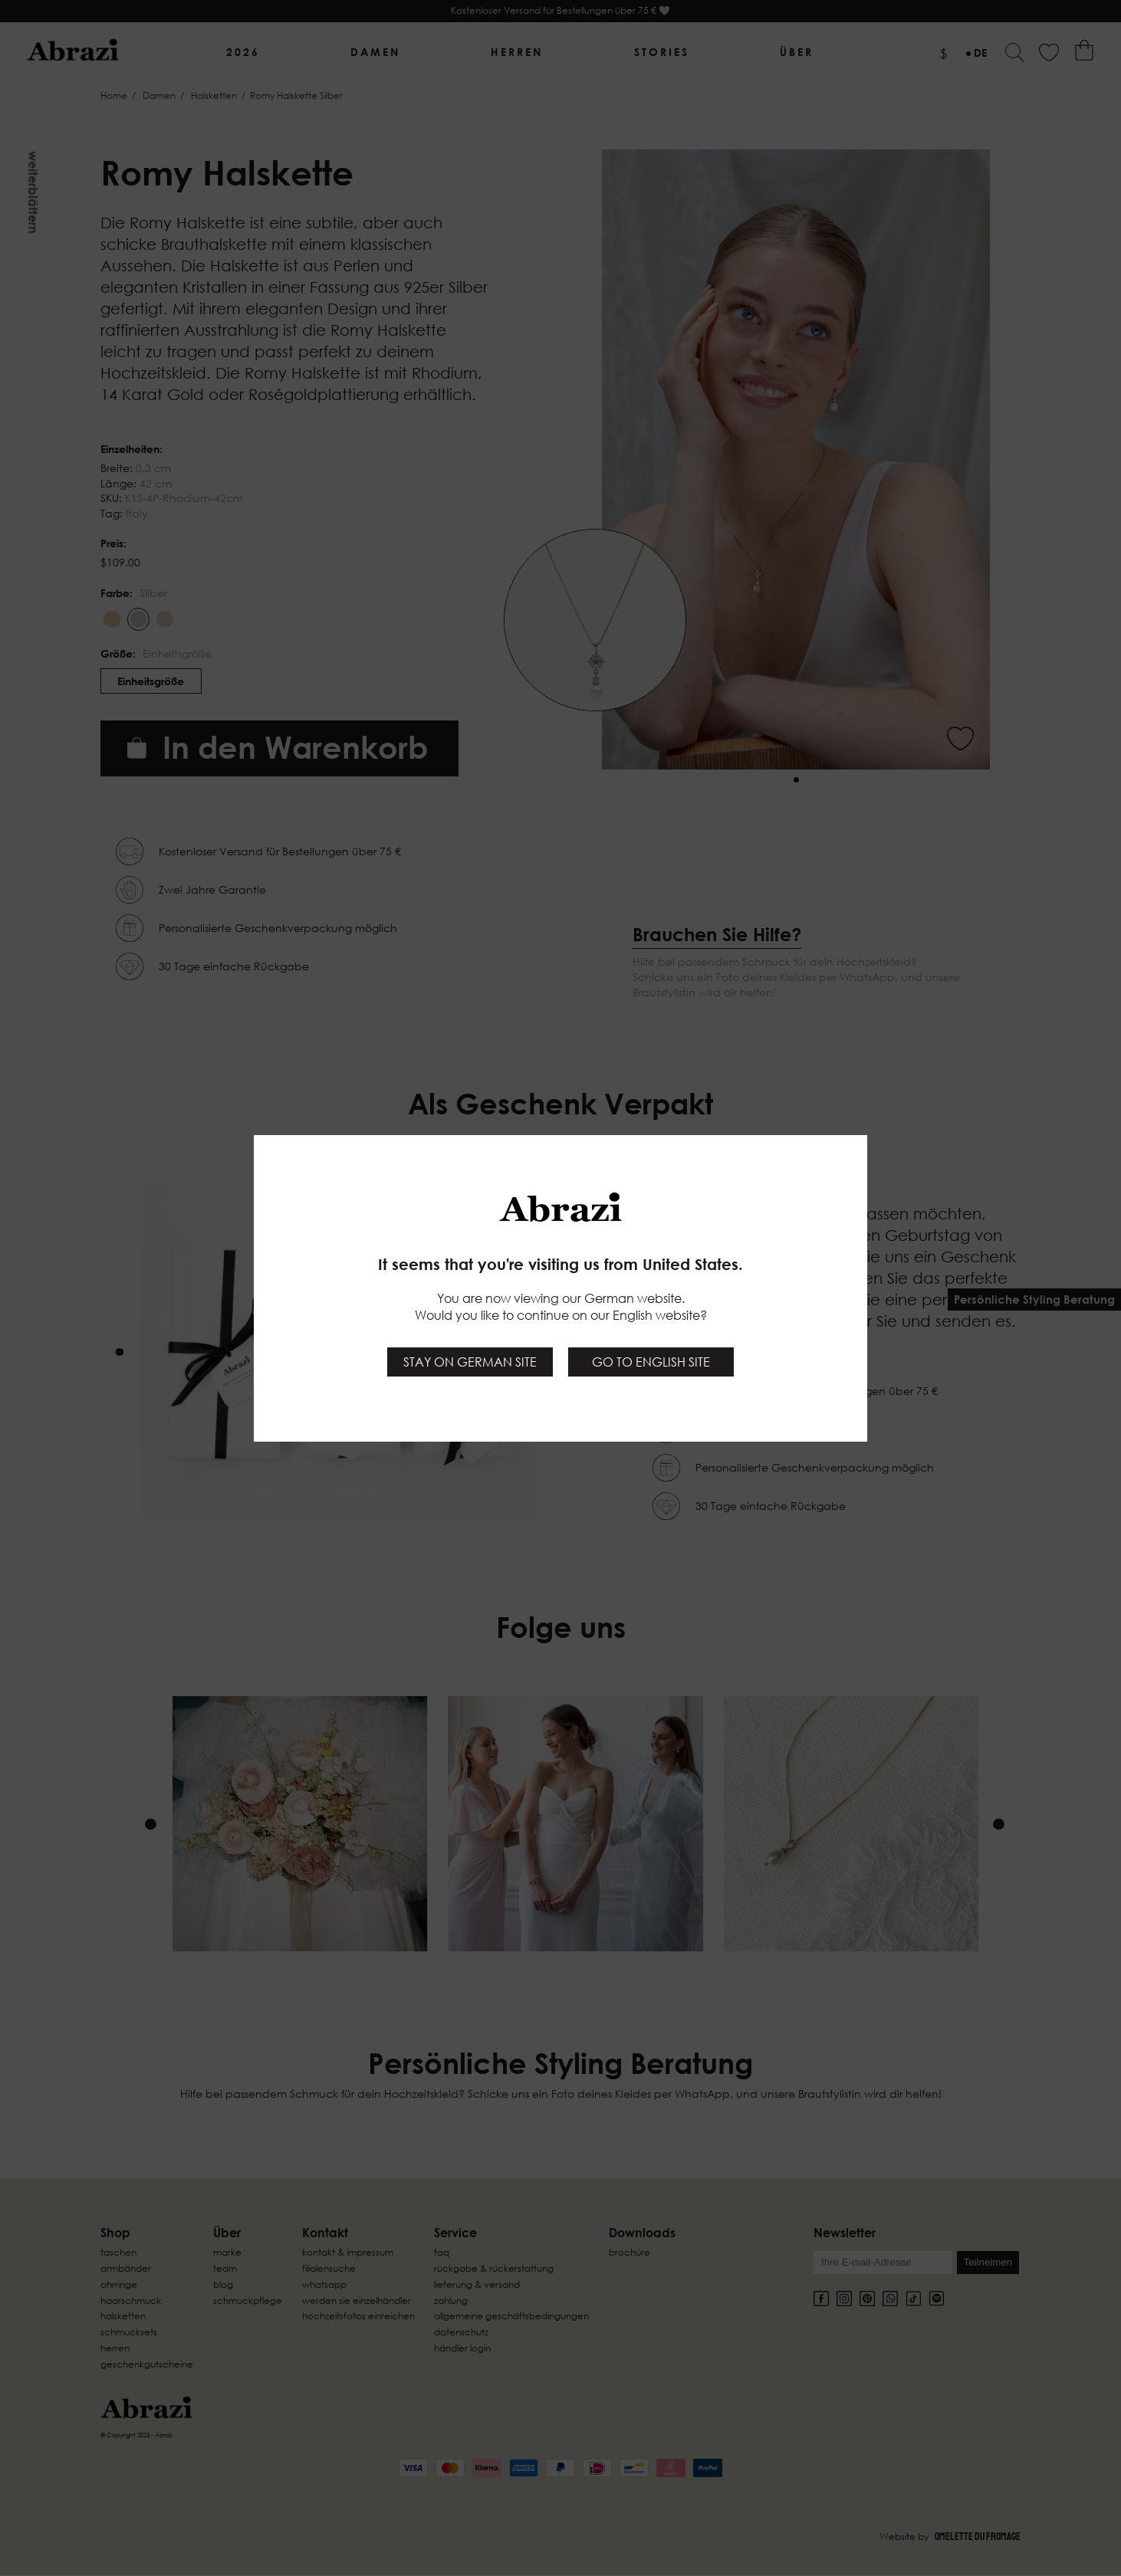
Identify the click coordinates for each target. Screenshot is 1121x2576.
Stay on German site (470, 1362)
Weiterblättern (33, 192)
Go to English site (651, 1362)
